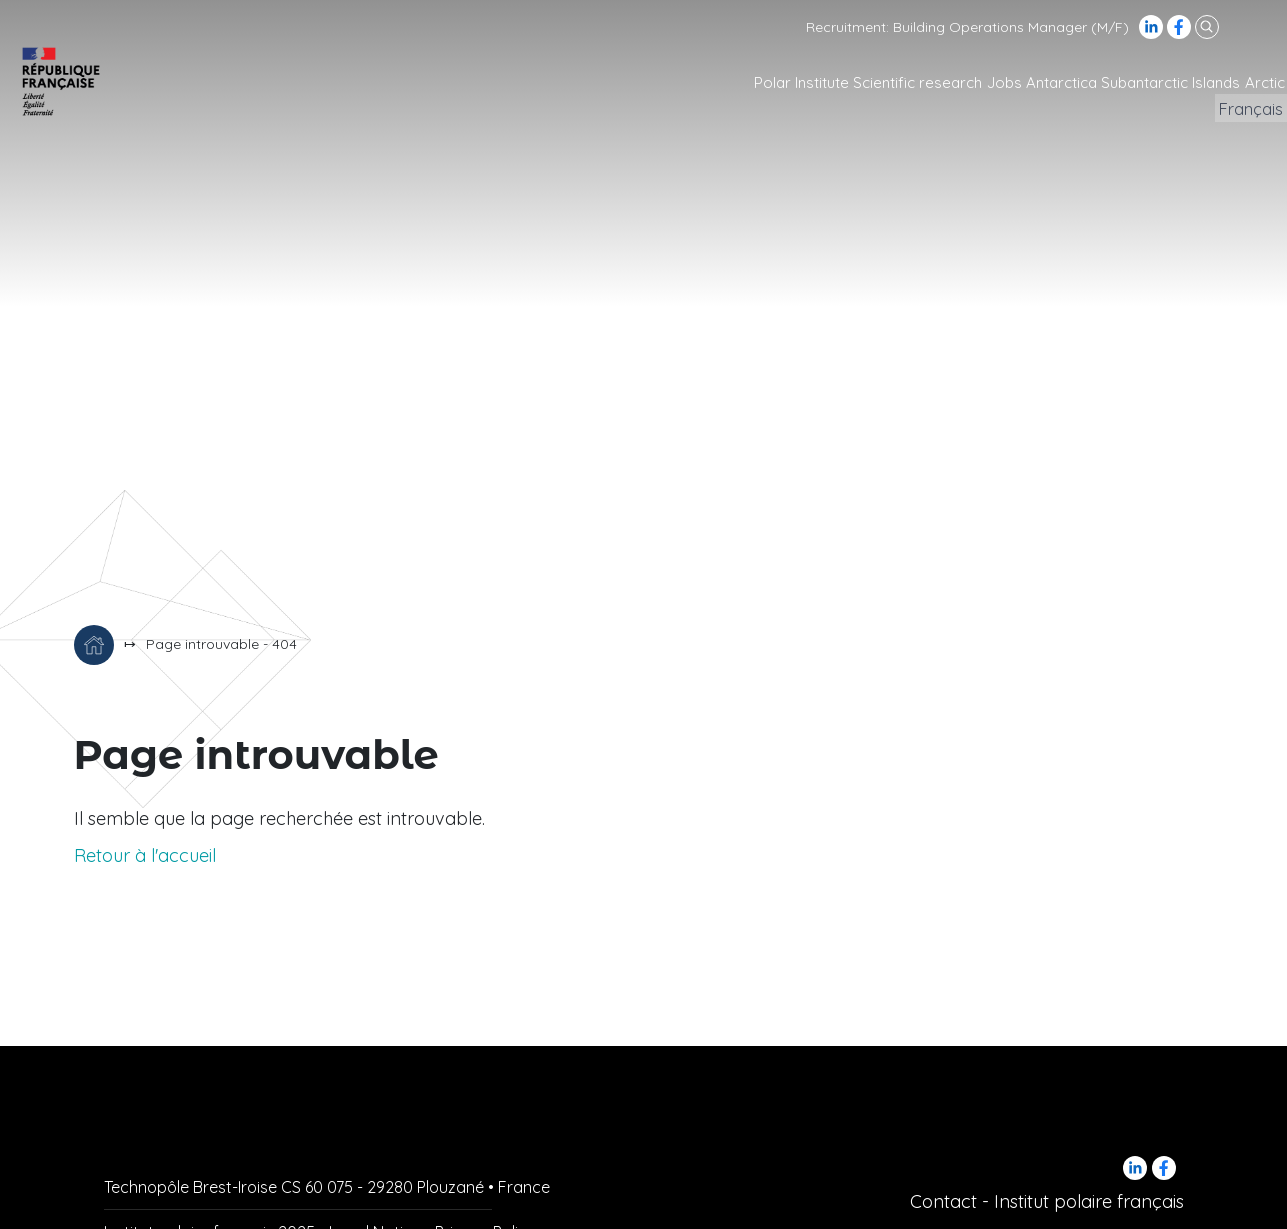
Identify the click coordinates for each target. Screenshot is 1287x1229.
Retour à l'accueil (145, 855)
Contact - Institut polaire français (1047, 1201)
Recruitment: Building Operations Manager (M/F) (967, 27)
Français (1243, 109)
